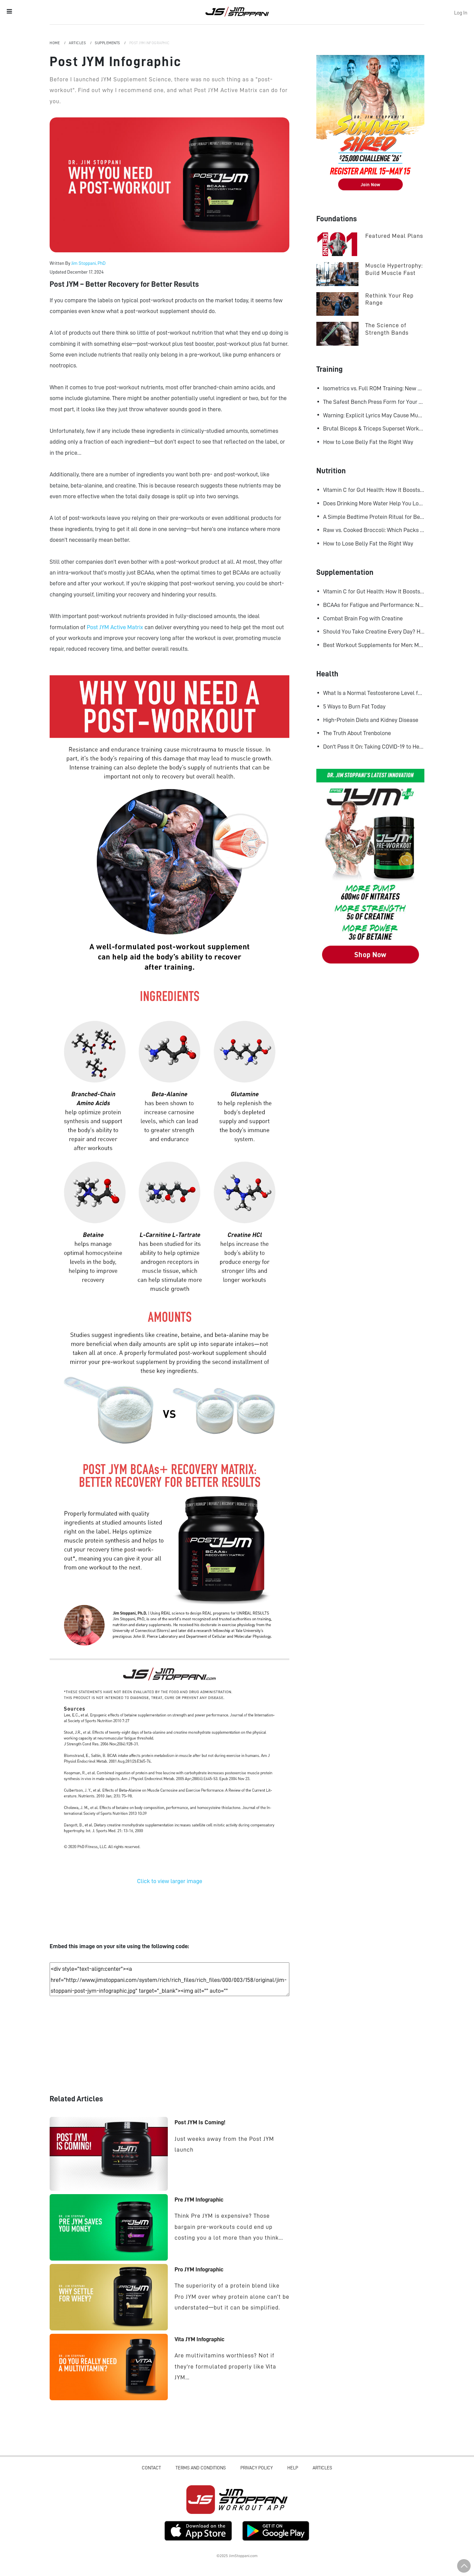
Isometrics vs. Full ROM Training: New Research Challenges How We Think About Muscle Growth (373, 388)
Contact (151, 2467)
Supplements (108, 43)
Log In (460, 13)
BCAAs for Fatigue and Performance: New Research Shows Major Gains (373, 605)
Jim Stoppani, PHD (237, 11)
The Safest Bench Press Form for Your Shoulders (373, 402)
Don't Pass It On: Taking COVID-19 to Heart (373, 747)
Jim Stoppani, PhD (88, 263)
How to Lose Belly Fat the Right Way (368, 442)
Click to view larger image (169, 1881)
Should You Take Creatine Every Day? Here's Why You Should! (373, 631)
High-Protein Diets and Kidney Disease (370, 720)
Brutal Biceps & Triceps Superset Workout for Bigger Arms (373, 428)
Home (55, 43)
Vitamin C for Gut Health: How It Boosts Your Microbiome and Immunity (373, 490)
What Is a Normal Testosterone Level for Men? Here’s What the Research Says (373, 693)
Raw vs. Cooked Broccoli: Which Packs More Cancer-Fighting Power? (373, 530)
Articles (78, 43)
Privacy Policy (256, 2467)
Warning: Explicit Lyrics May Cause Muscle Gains (373, 415)
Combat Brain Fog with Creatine (363, 618)
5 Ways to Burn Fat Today (354, 706)
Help (292, 2467)
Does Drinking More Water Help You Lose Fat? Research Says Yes (373, 503)
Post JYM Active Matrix (115, 627)
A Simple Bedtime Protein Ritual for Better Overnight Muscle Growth (373, 517)
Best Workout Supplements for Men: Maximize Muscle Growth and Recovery (373, 645)
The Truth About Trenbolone (357, 733)
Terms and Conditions (201, 2467)
